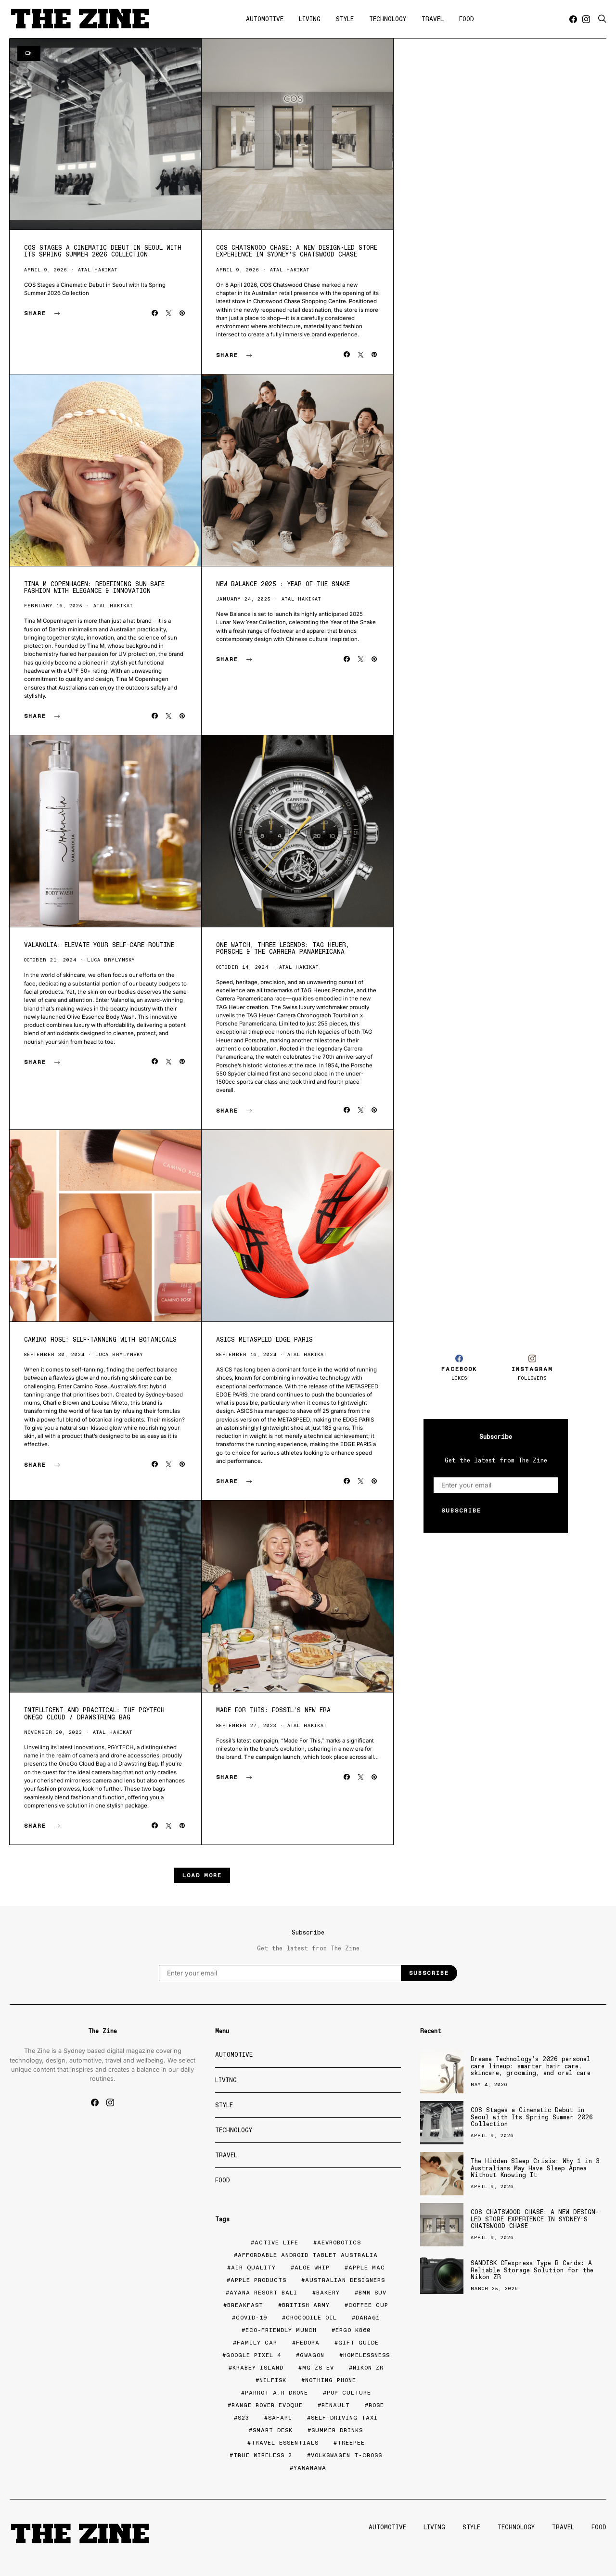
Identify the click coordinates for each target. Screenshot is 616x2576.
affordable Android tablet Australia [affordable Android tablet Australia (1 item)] (308, 2255)
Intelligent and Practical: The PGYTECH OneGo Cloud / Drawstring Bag (94, 1713)
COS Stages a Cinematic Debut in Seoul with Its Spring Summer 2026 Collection (102, 251)
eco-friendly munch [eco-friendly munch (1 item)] (281, 2330)
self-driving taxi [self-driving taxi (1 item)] (344, 2417)
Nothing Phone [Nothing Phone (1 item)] (330, 2380)
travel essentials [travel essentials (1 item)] (285, 2442)
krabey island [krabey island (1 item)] (257, 2367)
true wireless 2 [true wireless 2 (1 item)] (262, 2455)
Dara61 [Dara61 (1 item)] (368, 2317)
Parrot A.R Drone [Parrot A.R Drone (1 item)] (276, 2392)
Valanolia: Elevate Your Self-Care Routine (99, 944)
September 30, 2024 (54, 1354)
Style (345, 19)
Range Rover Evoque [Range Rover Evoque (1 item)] (267, 2405)
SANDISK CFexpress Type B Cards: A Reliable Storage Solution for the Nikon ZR (532, 2270)
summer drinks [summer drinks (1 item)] (337, 2430)
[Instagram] (586, 19)
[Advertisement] (496, 1171)
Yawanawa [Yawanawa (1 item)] (310, 2467)
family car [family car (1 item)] (257, 2342)
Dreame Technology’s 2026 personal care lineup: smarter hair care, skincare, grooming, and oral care (530, 2065)
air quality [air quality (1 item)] (253, 2267)
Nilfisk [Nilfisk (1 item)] (272, 2380)
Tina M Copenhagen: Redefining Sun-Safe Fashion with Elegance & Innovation (94, 587)
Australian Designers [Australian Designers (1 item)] (345, 2280)
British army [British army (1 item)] (306, 2305)
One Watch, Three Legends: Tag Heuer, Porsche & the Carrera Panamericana (282, 948)
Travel (433, 19)
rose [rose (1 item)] (376, 2405)
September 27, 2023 (246, 1725)
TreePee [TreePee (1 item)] (351, 2442)
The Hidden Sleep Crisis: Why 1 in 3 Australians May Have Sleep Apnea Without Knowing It (535, 2168)
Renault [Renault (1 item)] (335, 2405)
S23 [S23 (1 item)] (243, 2417)
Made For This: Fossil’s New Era (273, 1710)
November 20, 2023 (53, 1732)
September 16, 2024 (246, 1354)
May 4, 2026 (489, 2084)
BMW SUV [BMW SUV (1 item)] (372, 2292)
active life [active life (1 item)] (276, 2242)
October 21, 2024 (50, 960)
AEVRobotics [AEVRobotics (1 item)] (339, 2242)
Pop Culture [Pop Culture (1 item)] (349, 2392)
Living (310, 19)
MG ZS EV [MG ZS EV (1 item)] (318, 2367)
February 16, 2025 (53, 605)
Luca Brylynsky (111, 960)
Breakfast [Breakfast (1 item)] (245, 2305)
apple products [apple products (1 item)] (258, 2280)
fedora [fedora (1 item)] (308, 2342)
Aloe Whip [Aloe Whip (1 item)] (312, 2267)
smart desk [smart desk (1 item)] (273, 2430)
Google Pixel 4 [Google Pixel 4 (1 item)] (253, 2355)
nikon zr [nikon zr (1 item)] (368, 2367)
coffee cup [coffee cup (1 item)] (368, 2305)
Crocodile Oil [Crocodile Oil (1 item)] (311, 2317)
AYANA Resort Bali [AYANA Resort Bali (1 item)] (263, 2292)
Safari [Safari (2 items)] (280, 2417)
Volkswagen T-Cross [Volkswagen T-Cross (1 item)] (346, 2455)
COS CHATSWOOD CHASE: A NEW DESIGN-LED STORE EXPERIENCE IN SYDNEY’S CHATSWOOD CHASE (296, 251)
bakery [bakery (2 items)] (328, 2292)
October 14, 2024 (242, 967)
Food (466, 19)
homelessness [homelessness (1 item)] (366, 2355)
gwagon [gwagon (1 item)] (312, 2355)
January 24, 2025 (243, 599)
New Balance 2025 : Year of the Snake (283, 584)
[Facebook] (573, 19)
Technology (387, 19)
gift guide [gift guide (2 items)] (358, 2342)
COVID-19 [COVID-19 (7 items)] (251, 2317)
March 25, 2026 (494, 2288)
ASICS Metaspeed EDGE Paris (264, 1339)
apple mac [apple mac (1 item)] (366, 2267)
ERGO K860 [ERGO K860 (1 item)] (353, 2330)
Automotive (264, 19)
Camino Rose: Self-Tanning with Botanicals (100, 1339)
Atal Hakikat (97, 270)
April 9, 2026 (45, 270)
